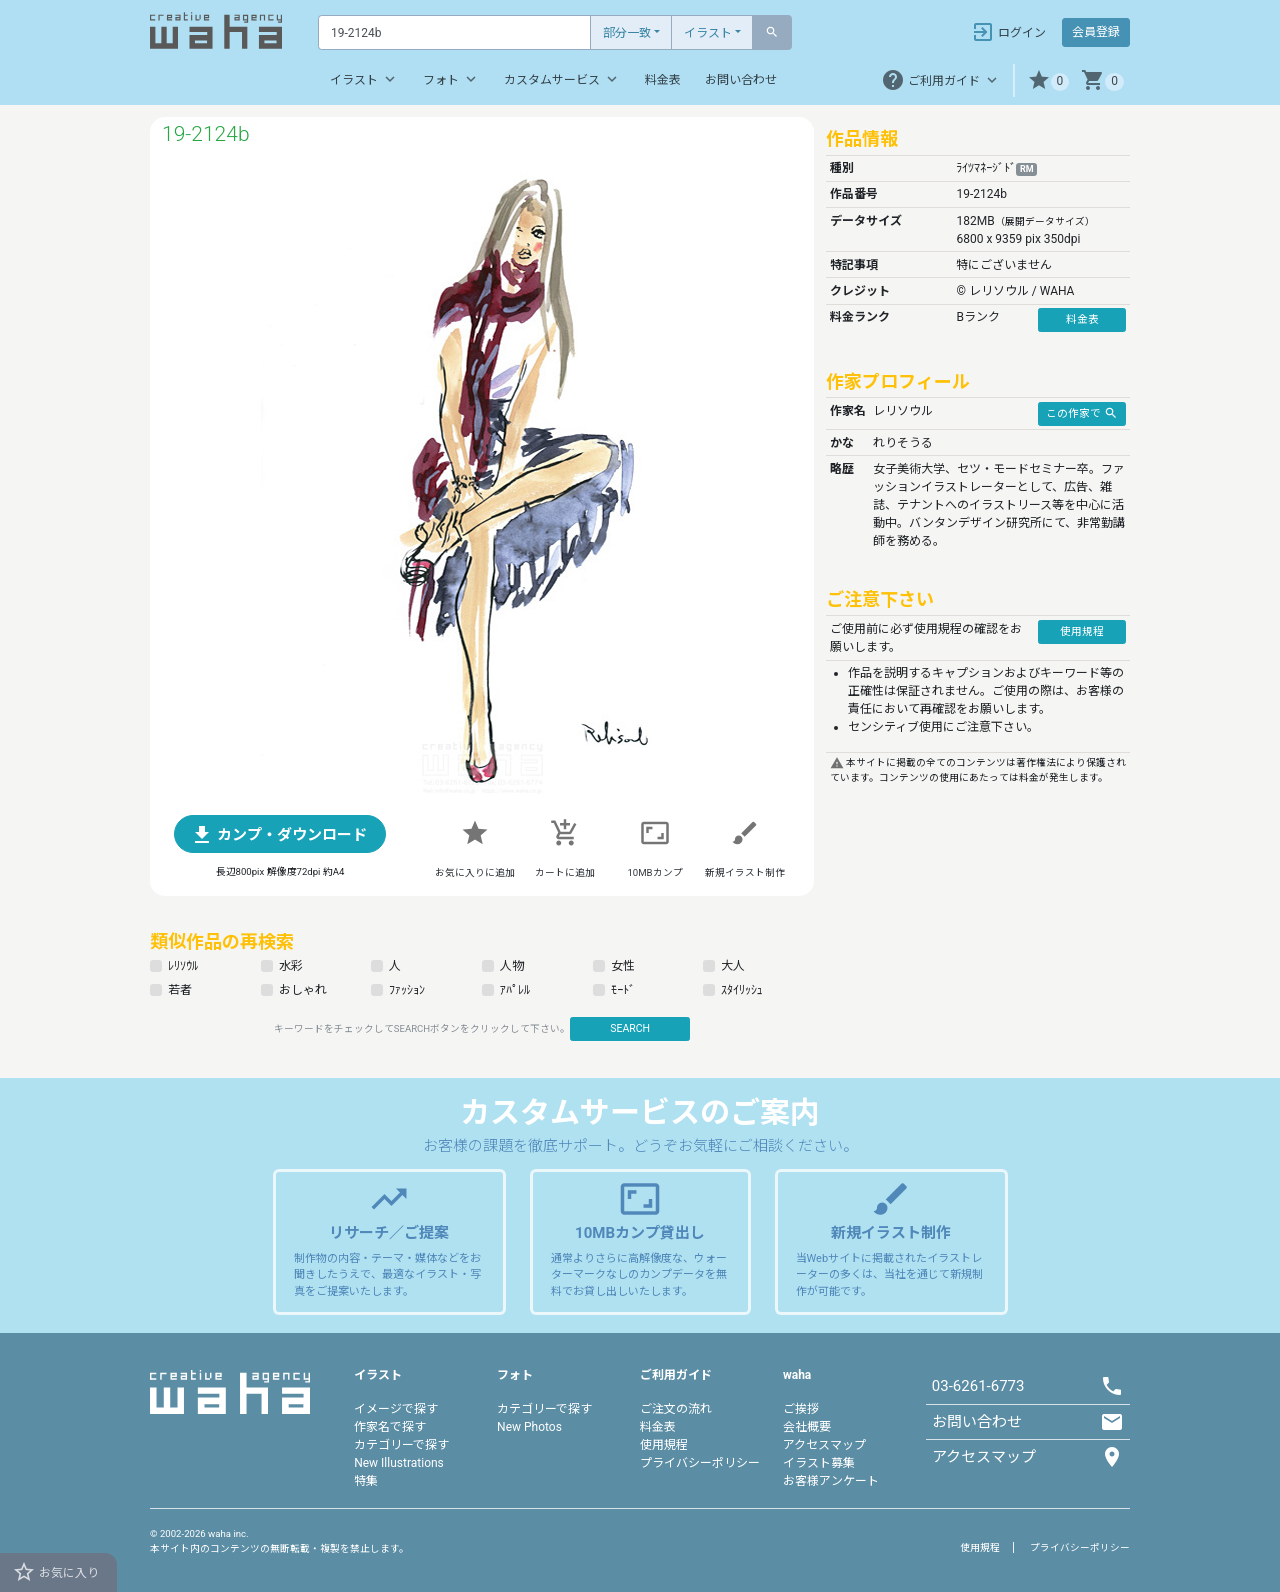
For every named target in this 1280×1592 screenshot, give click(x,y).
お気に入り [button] (55, 1572)
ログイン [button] (1008, 32)
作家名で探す (390, 1427)
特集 (366, 1481)
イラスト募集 (819, 1463)
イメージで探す (396, 1409)
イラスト (708, 33)
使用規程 (664, 1445)
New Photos (529, 1427)
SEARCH (630, 1028)
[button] (1048, 80)
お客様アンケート (831, 1481)
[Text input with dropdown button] (454, 32)
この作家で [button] (1082, 413)
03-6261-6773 (978, 1386)
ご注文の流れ (676, 1409)
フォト (451, 79)
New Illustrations (399, 1463)
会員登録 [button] (1096, 32)
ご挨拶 (801, 1409)
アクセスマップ (824, 1445)
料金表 (663, 80)
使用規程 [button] (1082, 631)
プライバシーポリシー (700, 1463)
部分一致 (627, 33)
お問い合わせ (741, 80)
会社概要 (807, 1427)
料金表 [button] (1082, 319)
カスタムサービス (562, 79)
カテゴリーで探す (401, 1445)
